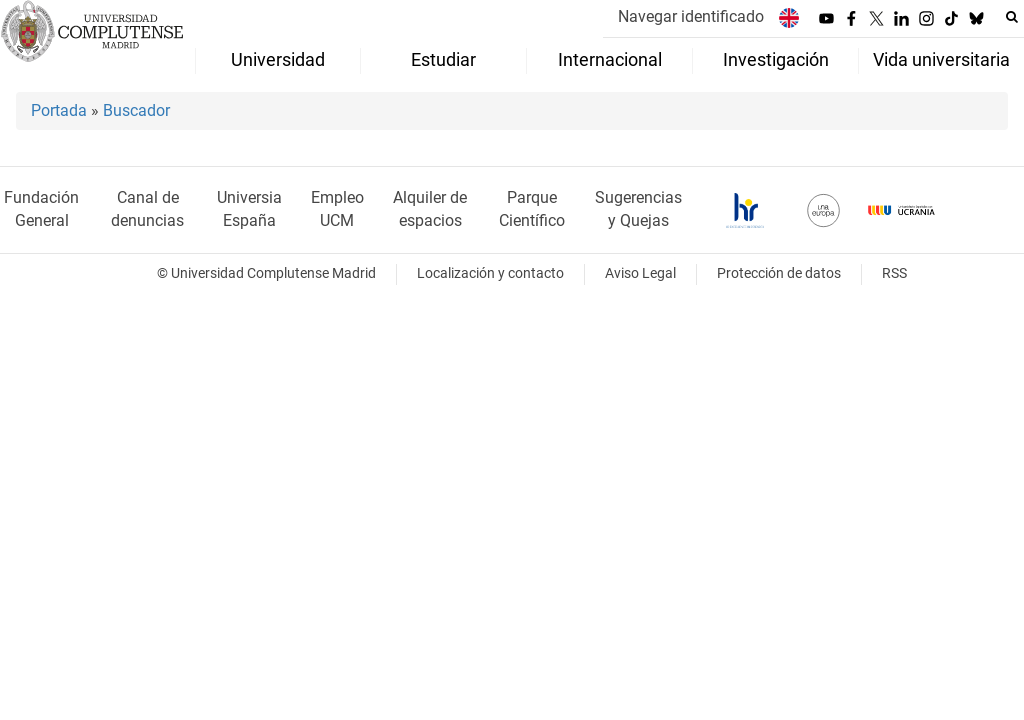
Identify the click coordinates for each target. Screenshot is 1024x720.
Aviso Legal (640, 273)
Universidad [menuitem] (278, 60)
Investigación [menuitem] (776, 60)
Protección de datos (779, 273)
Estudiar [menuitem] (443, 60)
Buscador (136, 110)
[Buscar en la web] (1012, 17)
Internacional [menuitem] (610, 60)
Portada (59, 110)
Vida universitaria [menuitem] (941, 60)
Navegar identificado (691, 16)
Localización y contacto (490, 273)
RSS (894, 273)
